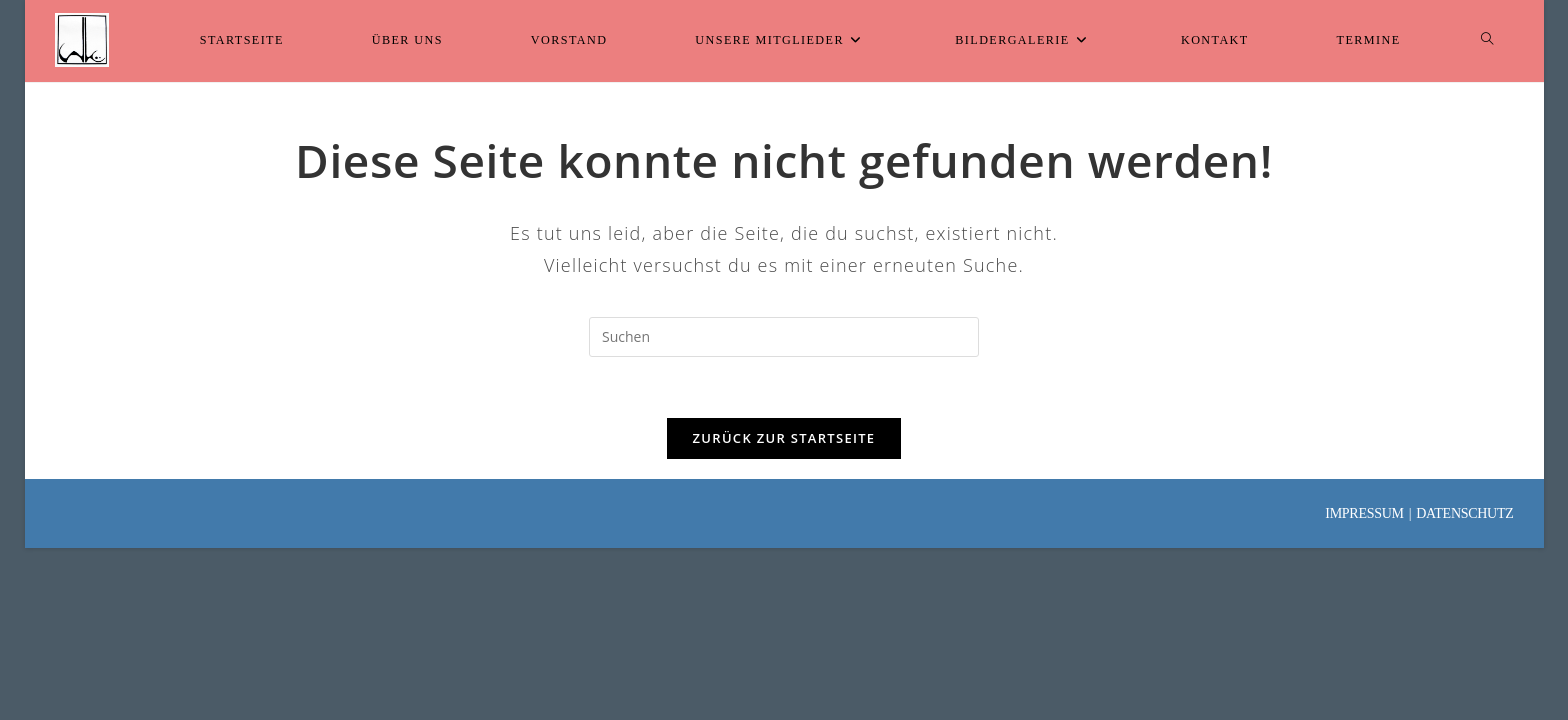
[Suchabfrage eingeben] (784, 337)
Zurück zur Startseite (784, 438)
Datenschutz (1464, 513)
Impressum (1364, 513)
